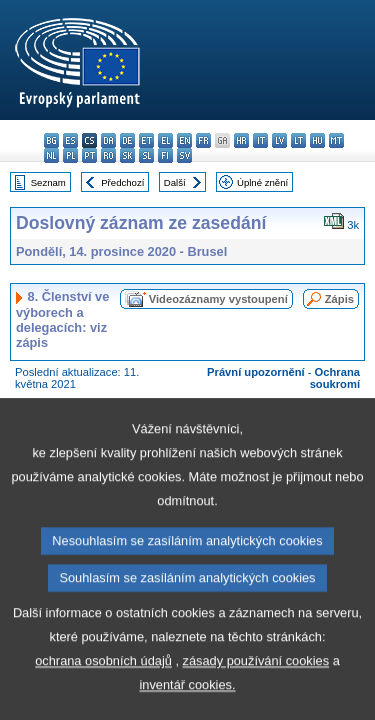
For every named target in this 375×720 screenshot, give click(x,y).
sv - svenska (184, 155)
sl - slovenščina (146, 155)
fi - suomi (165, 155)
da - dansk (108, 140)
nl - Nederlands (51, 155)
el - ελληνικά (165, 140)
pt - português (89, 155)
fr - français (203, 140)
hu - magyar (317, 140)
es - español (70, 140)
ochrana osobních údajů (103, 705)
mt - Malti (336, 140)
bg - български (51, 140)
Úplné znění (262, 182)
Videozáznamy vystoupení (218, 299)
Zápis (339, 299)
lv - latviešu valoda (279, 140)
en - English (184, 140)
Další (175, 182)
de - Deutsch (127, 140)
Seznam (48, 182)
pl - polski (70, 155)
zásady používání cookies (256, 705)
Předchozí (122, 182)
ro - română (108, 155)
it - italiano (260, 140)
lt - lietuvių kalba (298, 140)
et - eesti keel (146, 140)
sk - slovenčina (127, 155)
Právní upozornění (256, 372)
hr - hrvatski (241, 140)
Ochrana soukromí (335, 378)
